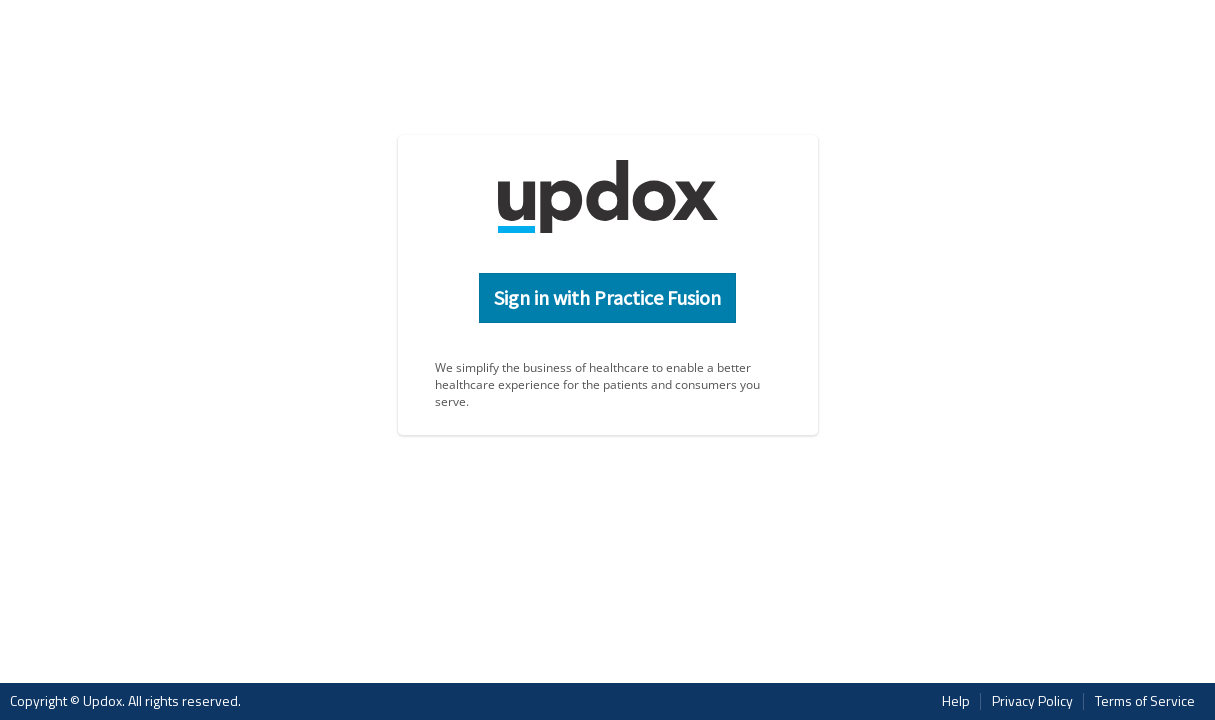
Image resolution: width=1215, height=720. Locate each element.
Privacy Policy (1032, 701)
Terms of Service (1145, 701)
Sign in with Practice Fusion (607, 297)
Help (956, 701)
